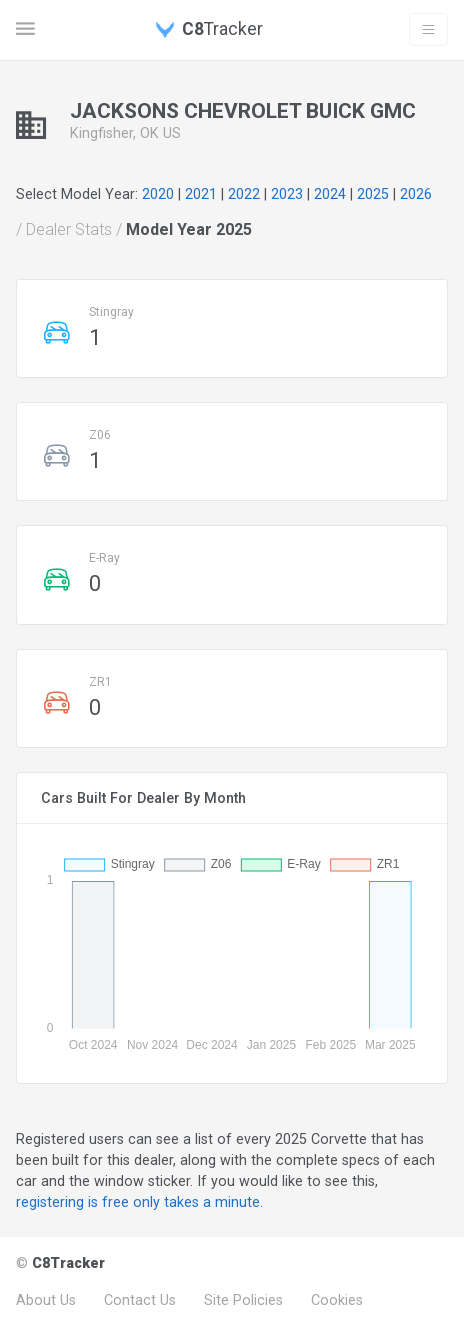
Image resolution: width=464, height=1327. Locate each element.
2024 (330, 194)
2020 (158, 194)
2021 (201, 194)
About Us (46, 1300)
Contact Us (140, 1300)
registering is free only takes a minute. (139, 1202)
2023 (287, 194)
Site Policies (243, 1300)
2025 (373, 194)
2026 (416, 194)
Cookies (337, 1300)
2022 (244, 194)
